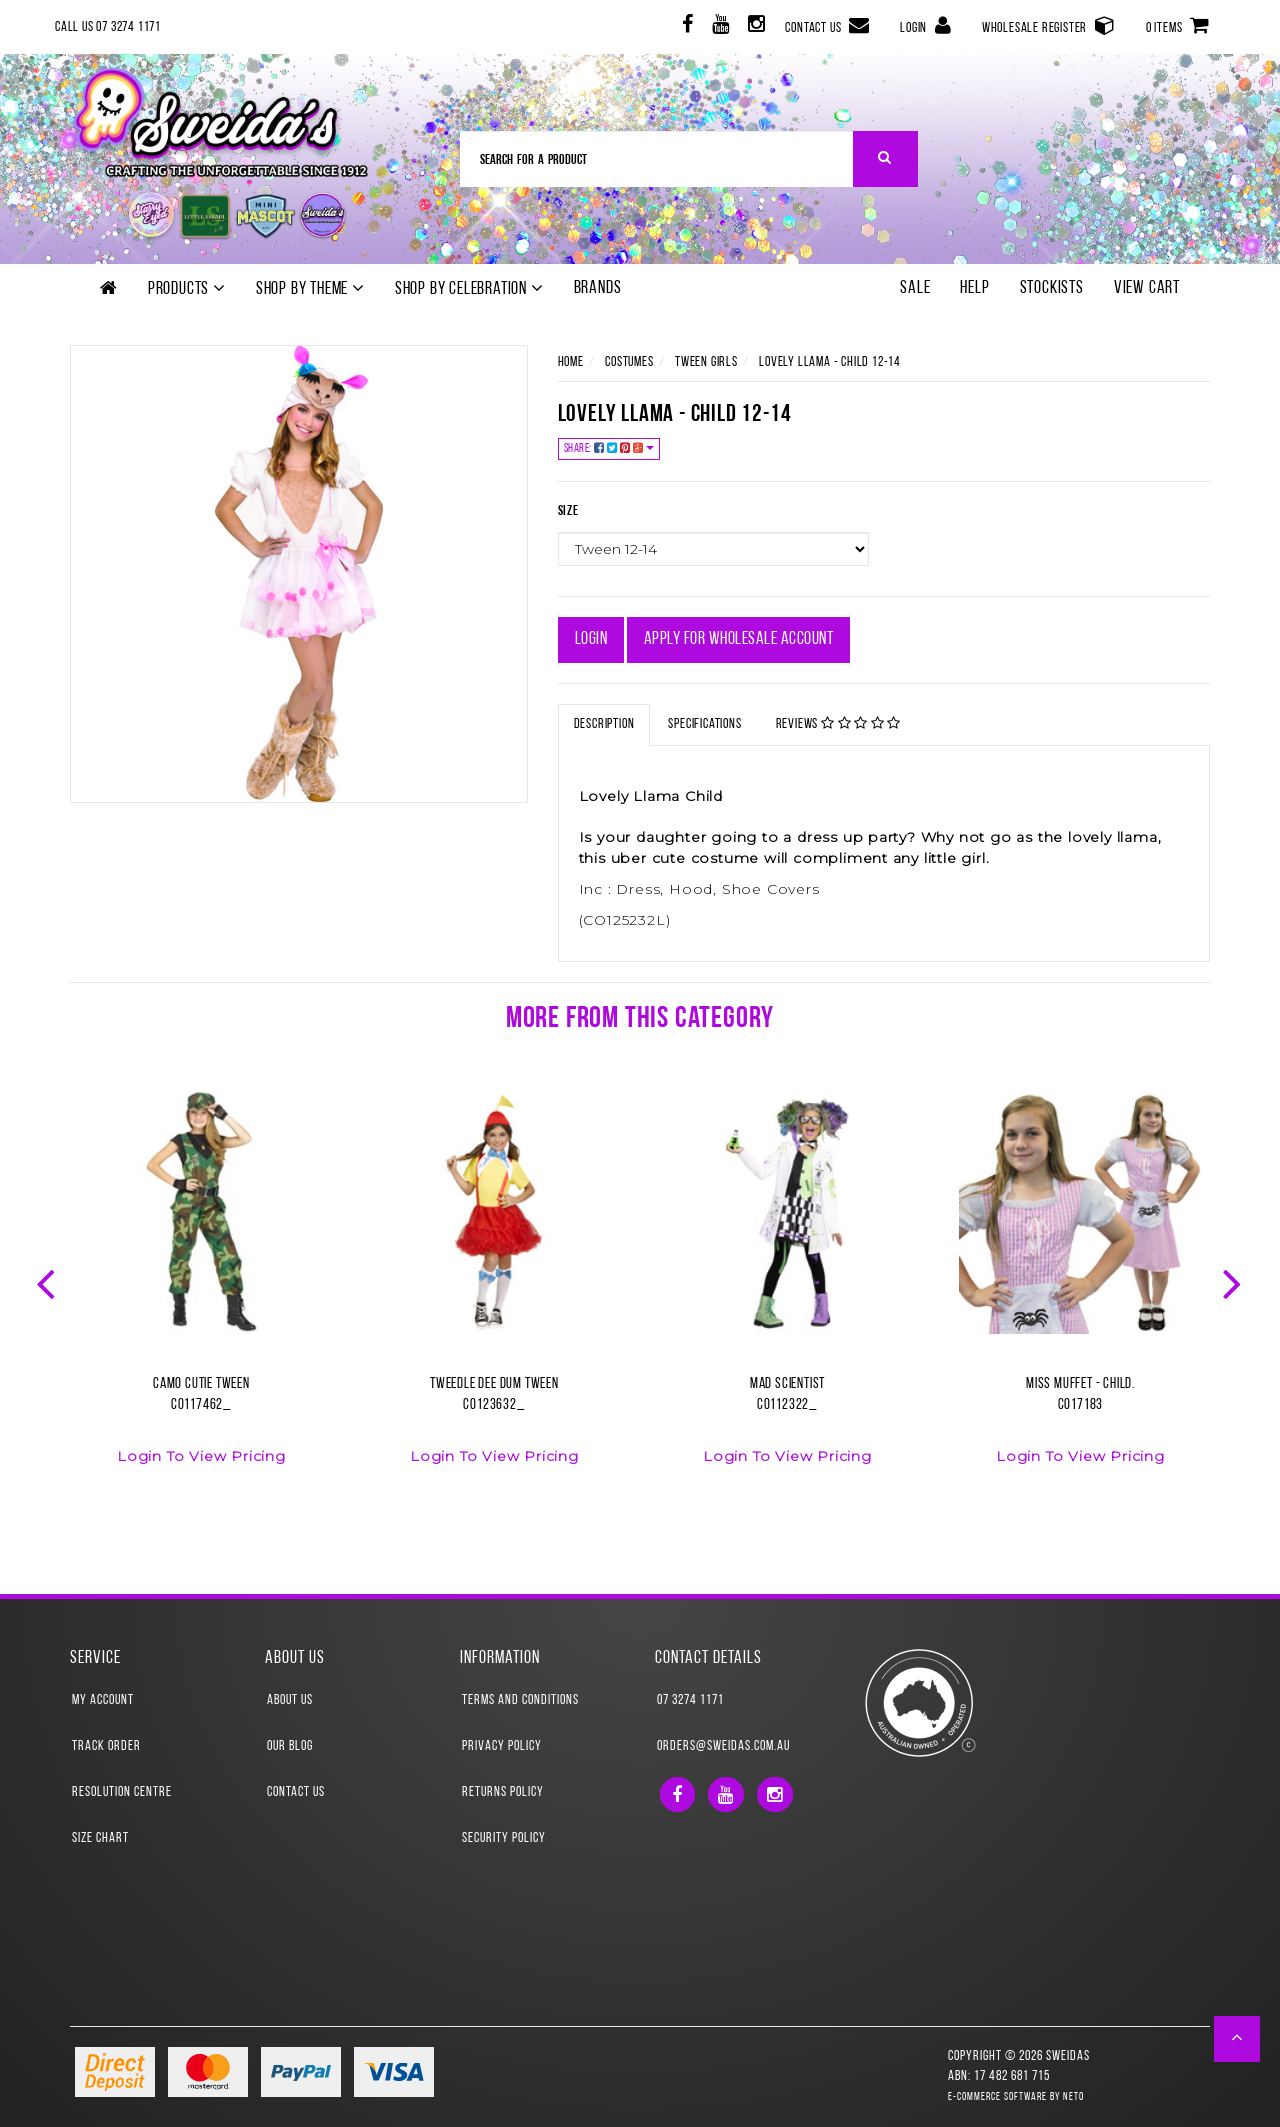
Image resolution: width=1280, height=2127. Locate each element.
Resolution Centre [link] (122, 1792)
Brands (598, 288)
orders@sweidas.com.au (723, 1746)
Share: (609, 448)
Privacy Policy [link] (502, 1746)
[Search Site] (885, 159)
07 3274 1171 (690, 1700)
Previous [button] (48, 1282)
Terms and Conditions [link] (520, 1700)
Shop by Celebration (469, 289)
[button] (1237, 2039)
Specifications (704, 724)
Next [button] (1234, 1282)
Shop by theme (310, 289)
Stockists (1052, 288)
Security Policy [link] (504, 1838)
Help (974, 288)
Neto (1073, 2097)
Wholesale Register (1049, 25)
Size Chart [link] (100, 1838)
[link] (685, 27)
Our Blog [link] (290, 1746)
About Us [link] (290, 1700)
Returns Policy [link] (503, 1792)
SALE (915, 288)
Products (187, 289)
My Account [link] (103, 1700)
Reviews (839, 724)
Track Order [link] (106, 1746)
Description (604, 724)
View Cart (1147, 288)
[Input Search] (657, 159)
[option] (201, 1290)
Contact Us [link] (296, 1792)
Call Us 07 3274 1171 (108, 27)
